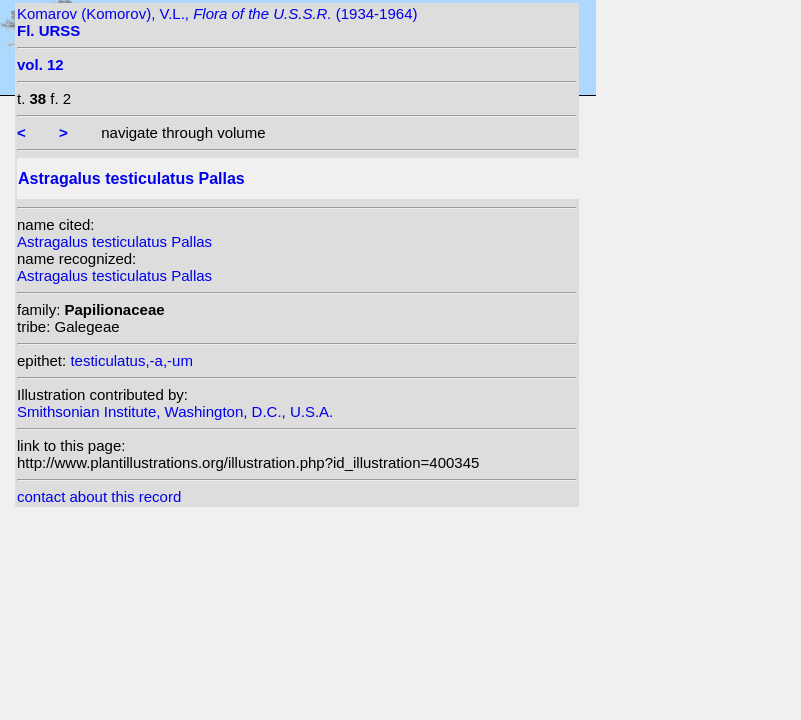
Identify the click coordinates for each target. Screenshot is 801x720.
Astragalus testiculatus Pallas (114, 241)
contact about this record (99, 496)
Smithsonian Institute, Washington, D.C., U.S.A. (175, 411)
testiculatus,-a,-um (131, 360)
